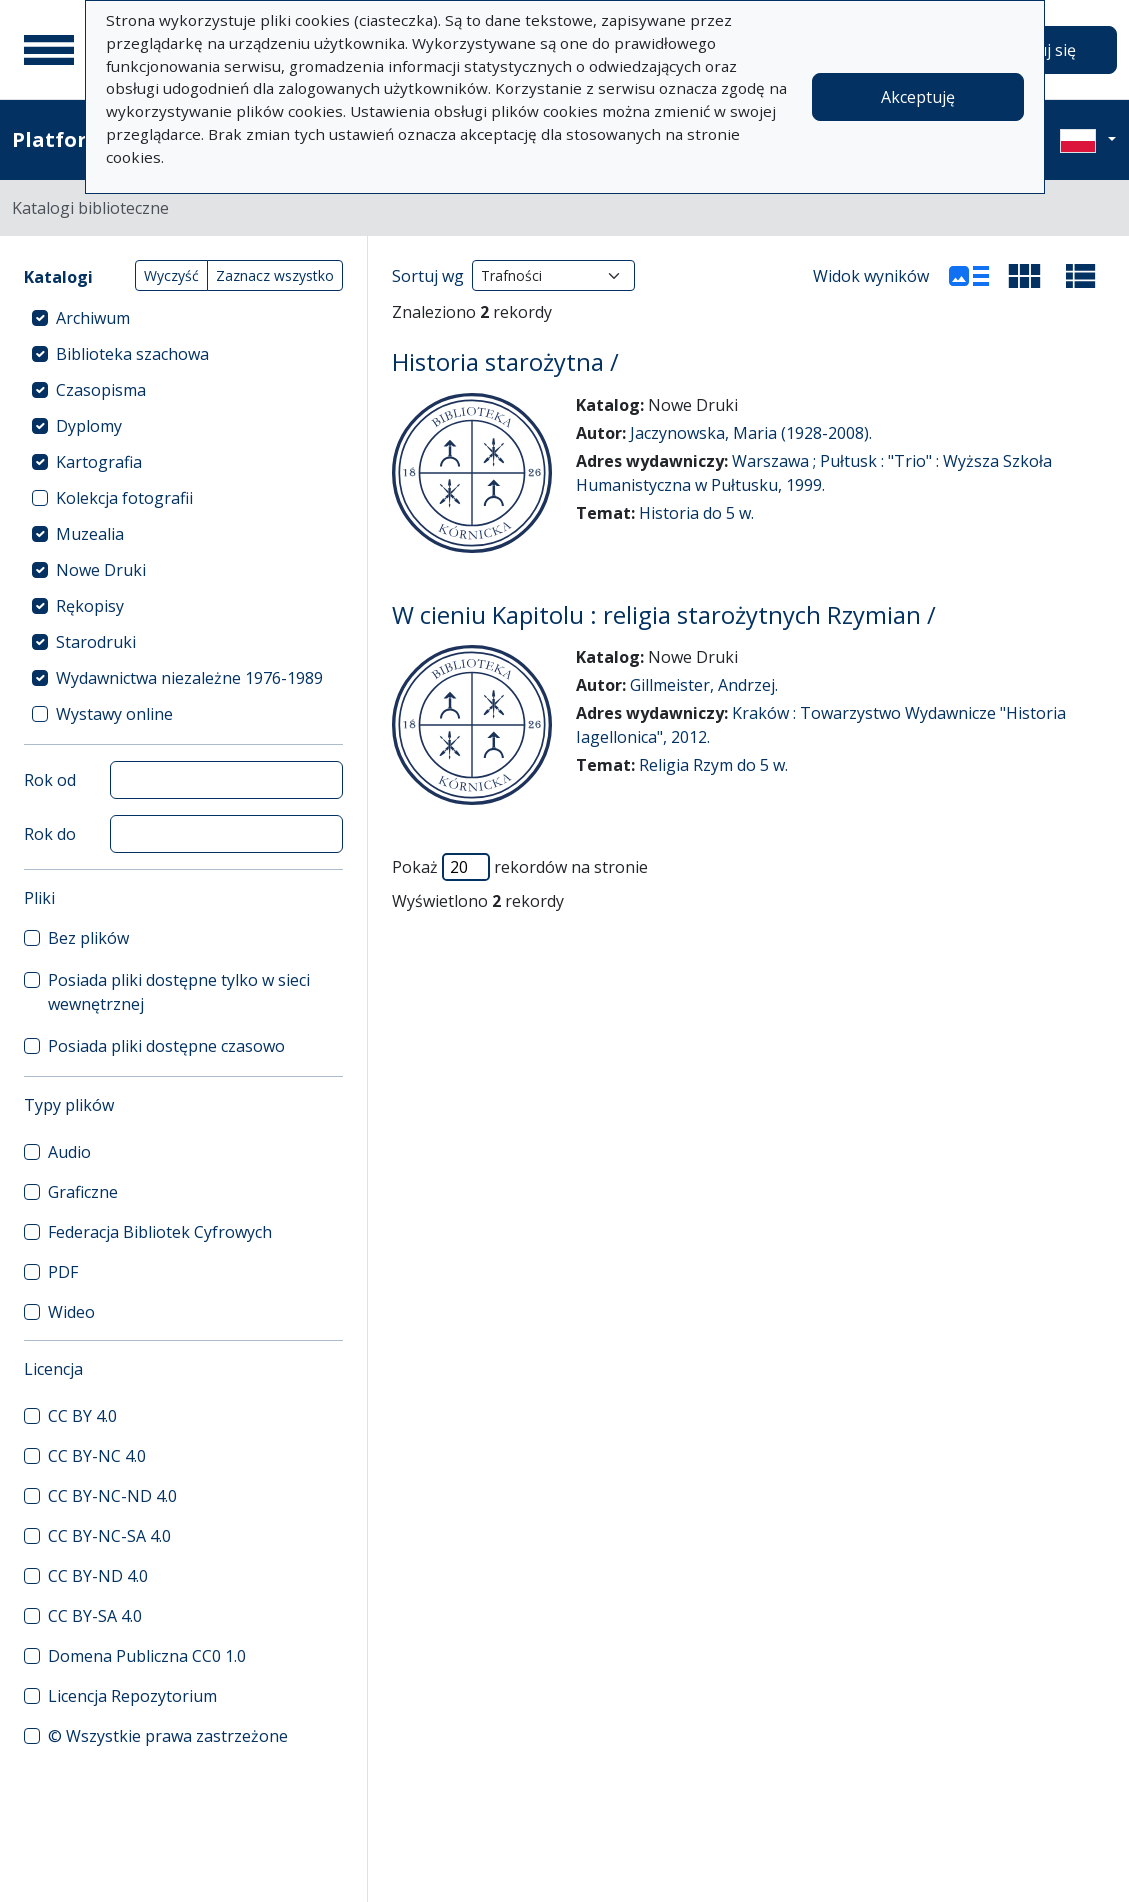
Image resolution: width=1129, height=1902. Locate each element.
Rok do (50, 834)
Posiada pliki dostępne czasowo (166, 1046)
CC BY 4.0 (82, 1416)
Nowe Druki (101, 570)
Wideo (71, 1312)
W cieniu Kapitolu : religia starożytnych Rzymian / (664, 615)
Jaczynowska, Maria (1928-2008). (751, 433)
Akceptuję (918, 97)
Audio (69, 1152)
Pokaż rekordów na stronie (520, 867)
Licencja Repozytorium (132, 1696)
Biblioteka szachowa (132, 354)
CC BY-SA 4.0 (95, 1616)
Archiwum (93, 318)
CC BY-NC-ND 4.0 (112, 1496)
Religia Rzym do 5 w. (713, 765)
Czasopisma (101, 390)
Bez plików (88, 938)
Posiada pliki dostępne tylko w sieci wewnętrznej (179, 992)
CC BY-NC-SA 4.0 (109, 1536)
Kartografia (99, 462)
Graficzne (83, 1192)
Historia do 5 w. (696, 513)
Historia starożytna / (505, 362)
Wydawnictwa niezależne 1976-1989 (189, 678)
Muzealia (90, 534)
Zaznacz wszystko (275, 275)
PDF (63, 1272)
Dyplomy (89, 426)
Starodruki (96, 642)
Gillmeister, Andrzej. (704, 685)
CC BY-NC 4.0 (97, 1456)
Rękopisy (90, 606)
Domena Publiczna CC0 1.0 (147, 1656)
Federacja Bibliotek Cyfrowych (160, 1232)
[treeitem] (183, 318)
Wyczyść (171, 275)
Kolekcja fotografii (124, 498)
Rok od (50, 780)
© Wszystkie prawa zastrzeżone (168, 1736)
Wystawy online (114, 714)
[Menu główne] (49, 50)
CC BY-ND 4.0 (98, 1576)
